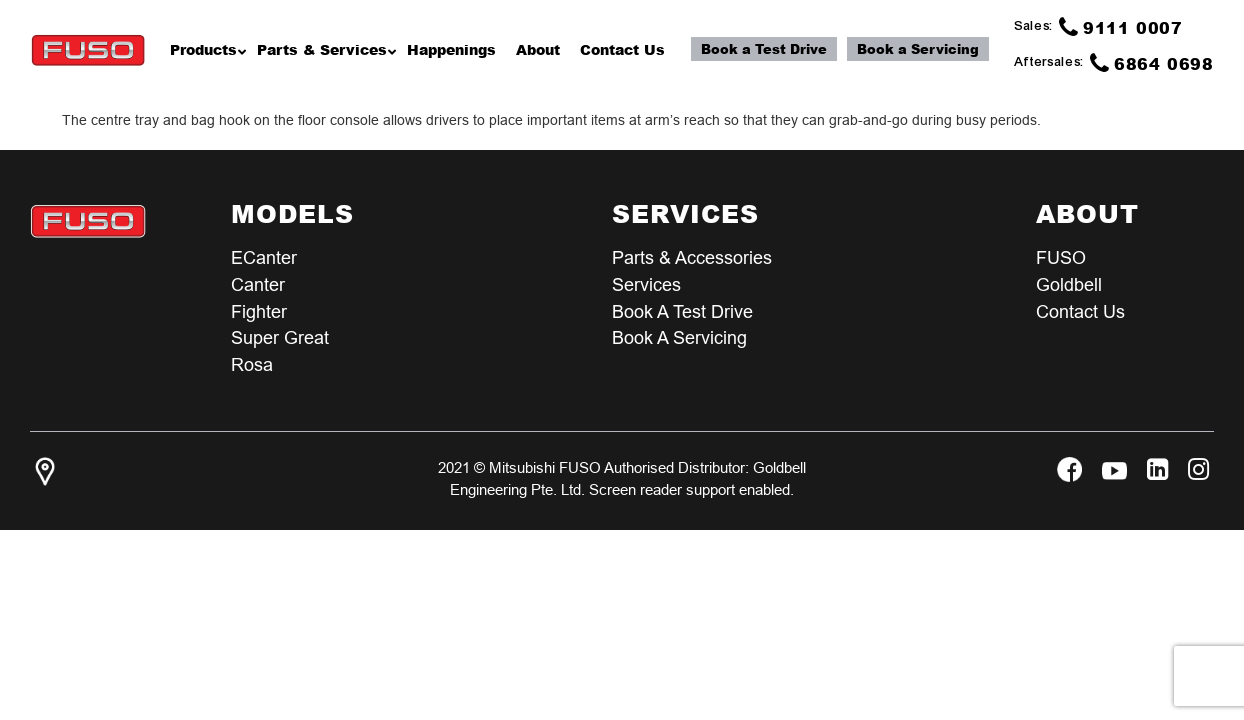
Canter (258, 284)
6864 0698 (1152, 63)
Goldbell (1069, 284)
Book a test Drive (682, 311)
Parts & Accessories (692, 257)
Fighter (259, 311)
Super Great (280, 338)
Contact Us (1080, 311)
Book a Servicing (918, 49)
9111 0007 (1121, 27)
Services (646, 284)
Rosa (252, 365)
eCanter (264, 257)
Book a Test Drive (764, 49)
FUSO (1061, 257)
